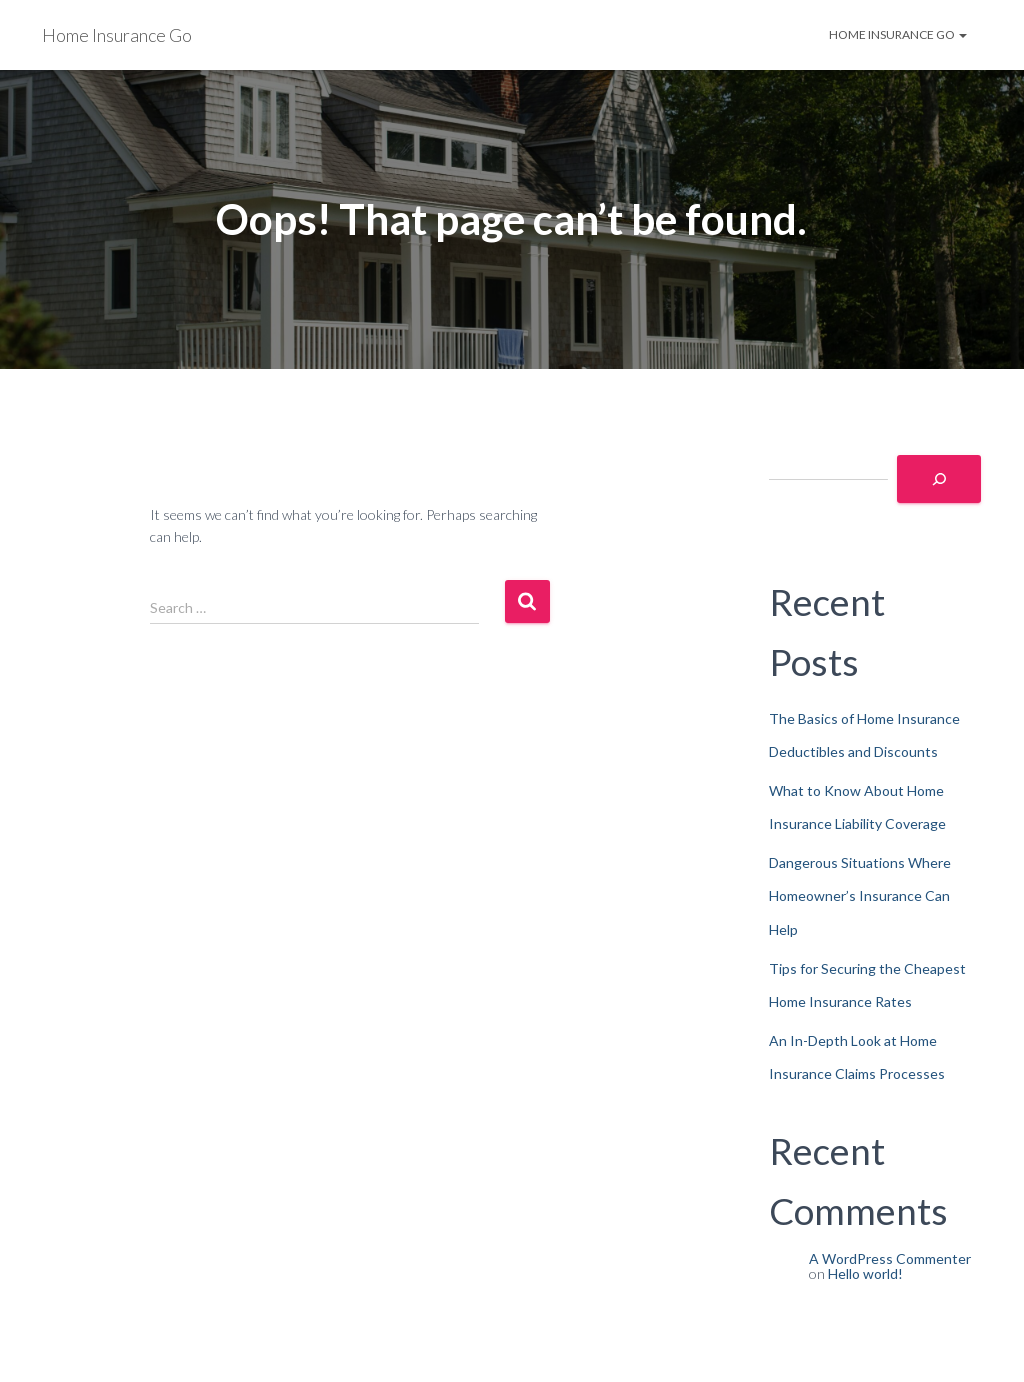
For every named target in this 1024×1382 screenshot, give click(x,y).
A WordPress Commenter (890, 1258)
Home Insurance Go (898, 34)
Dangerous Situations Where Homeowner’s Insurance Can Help (860, 896)
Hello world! (865, 1273)
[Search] (939, 479)
